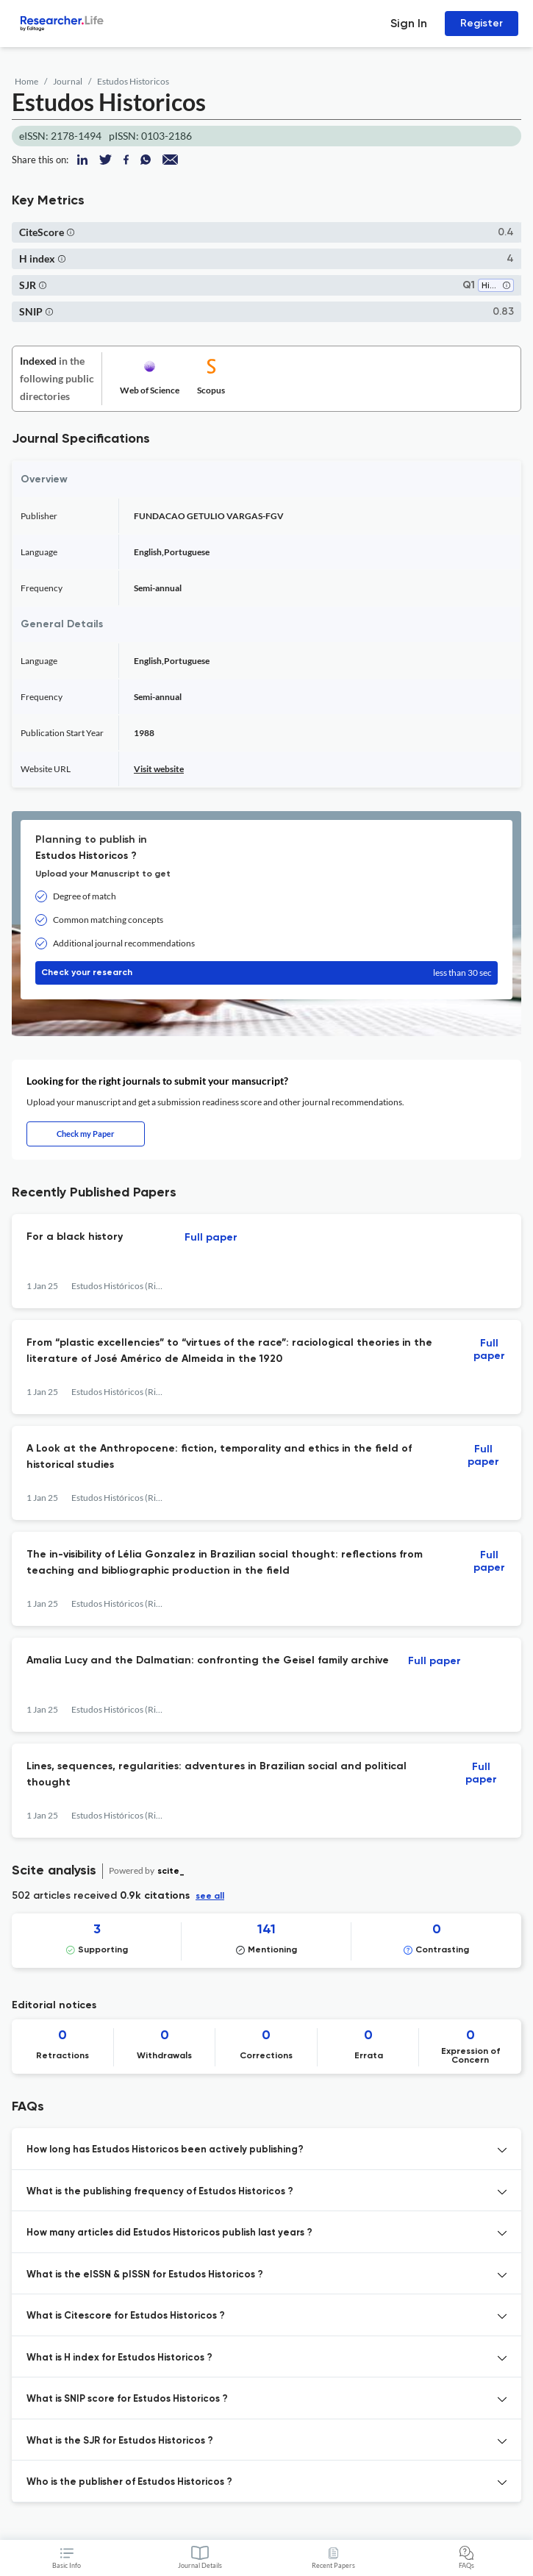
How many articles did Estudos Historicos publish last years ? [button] (169, 2233)
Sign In (408, 23)
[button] (70, 232)
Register (481, 23)
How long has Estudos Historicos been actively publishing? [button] (165, 2150)
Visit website (159, 768)
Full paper (211, 1237)
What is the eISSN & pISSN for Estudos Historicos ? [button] (144, 2275)
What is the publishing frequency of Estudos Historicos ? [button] (159, 2192)
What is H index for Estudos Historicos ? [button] (119, 2358)
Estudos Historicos (133, 81)
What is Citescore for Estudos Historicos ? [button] (125, 2316)
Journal (67, 81)
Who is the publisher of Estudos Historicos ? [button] (129, 2482)
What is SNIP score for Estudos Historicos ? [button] (127, 2399)
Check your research (266, 973)
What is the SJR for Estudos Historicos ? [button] (119, 2441)
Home (26, 81)
